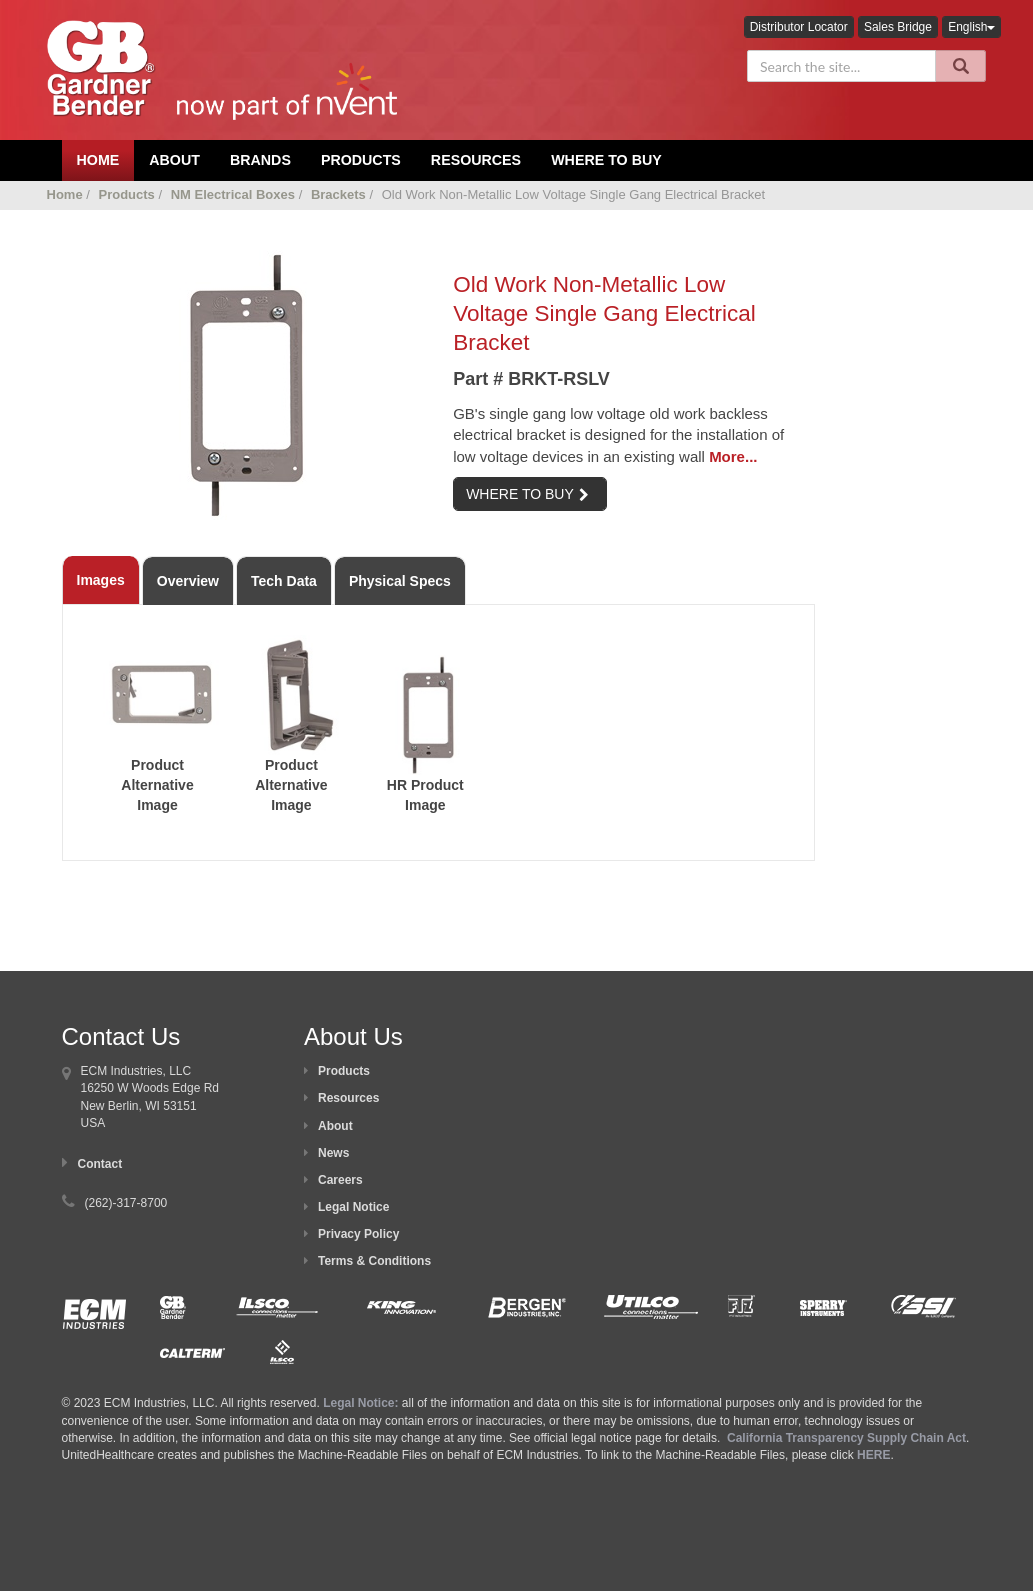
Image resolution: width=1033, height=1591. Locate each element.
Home (65, 194)
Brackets (338, 194)
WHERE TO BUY (527, 494)
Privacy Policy (358, 1234)
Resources (476, 160)
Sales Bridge (898, 27)
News (333, 1153)
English (971, 27)
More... (733, 456)
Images (101, 580)
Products (361, 160)
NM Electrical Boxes (233, 194)
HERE (873, 1455)
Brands (260, 160)
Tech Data (284, 581)
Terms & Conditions (374, 1261)
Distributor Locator (799, 27)
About (335, 1126)
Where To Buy (606, 160)
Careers (340, 1180)
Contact (100, 1164)
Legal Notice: (362, 1403)
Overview (188, 581)
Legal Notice (353, 1207)
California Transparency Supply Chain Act (846, 1438)
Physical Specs (400, 581)
